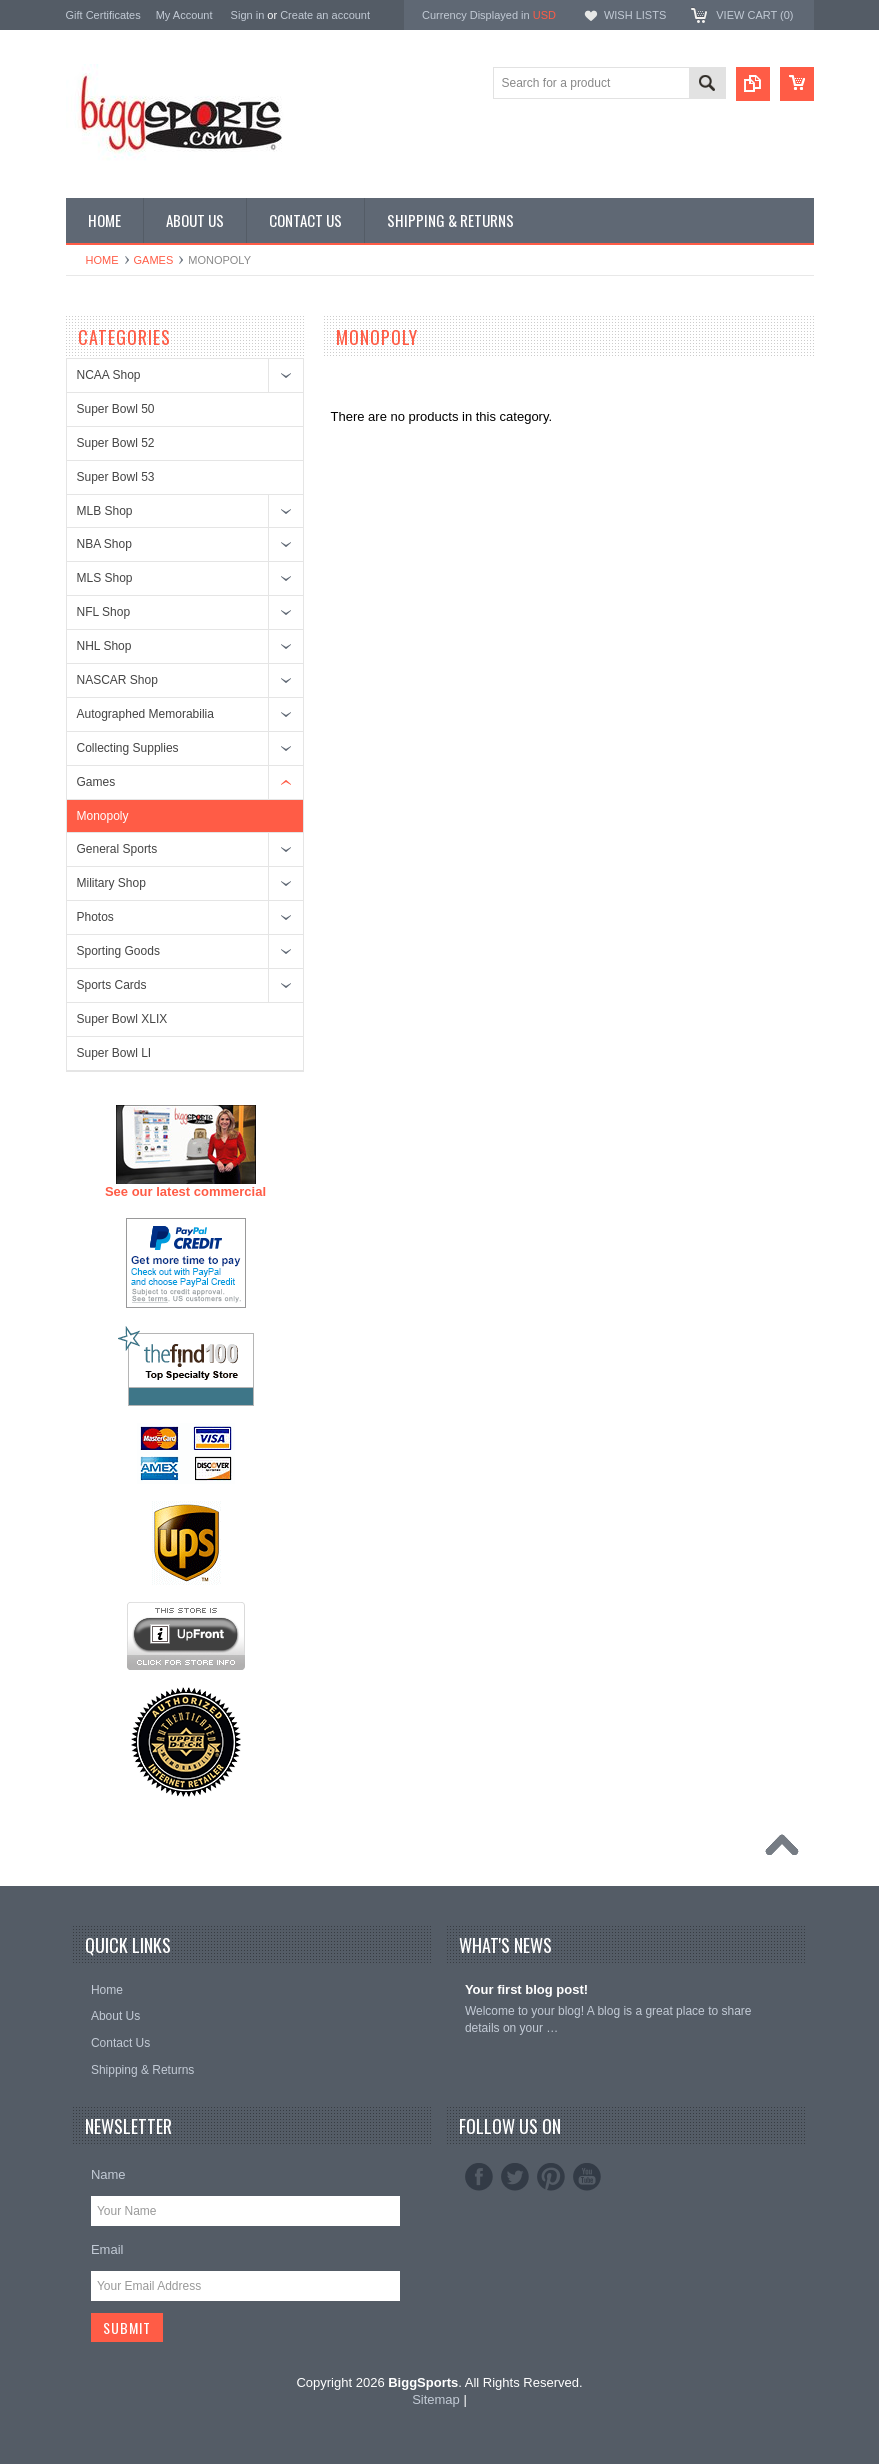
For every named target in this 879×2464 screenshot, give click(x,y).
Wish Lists (635, 15)
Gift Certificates (103, 15)
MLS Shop (105, 578)
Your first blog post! (526, 1989)
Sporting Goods (118, 951)
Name (108, 2174)
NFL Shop (104, 612)
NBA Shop (104, 544)
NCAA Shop (109, 375)
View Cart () (754, 15)
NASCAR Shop (117, 680)
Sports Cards (112, 985)
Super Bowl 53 (116, 477)
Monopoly (103, 816)
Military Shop (111, 883)
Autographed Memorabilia (145, 714)
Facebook (479, 2177)
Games (154, 260)
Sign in (248, 15)
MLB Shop (105, 511)
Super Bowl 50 (116, 409)
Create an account (325, 15)
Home (102, 260)
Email (107, 2249)
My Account (184, 15)
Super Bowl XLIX (122, 1019)
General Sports (117, 849)
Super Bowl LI (114, 1053)
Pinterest (551, 2177)
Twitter (515, 2177)
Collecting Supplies (128, 748)
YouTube (587, 2177)
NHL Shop (104, 646)
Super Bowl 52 (116, 443)
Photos (95, 917)
